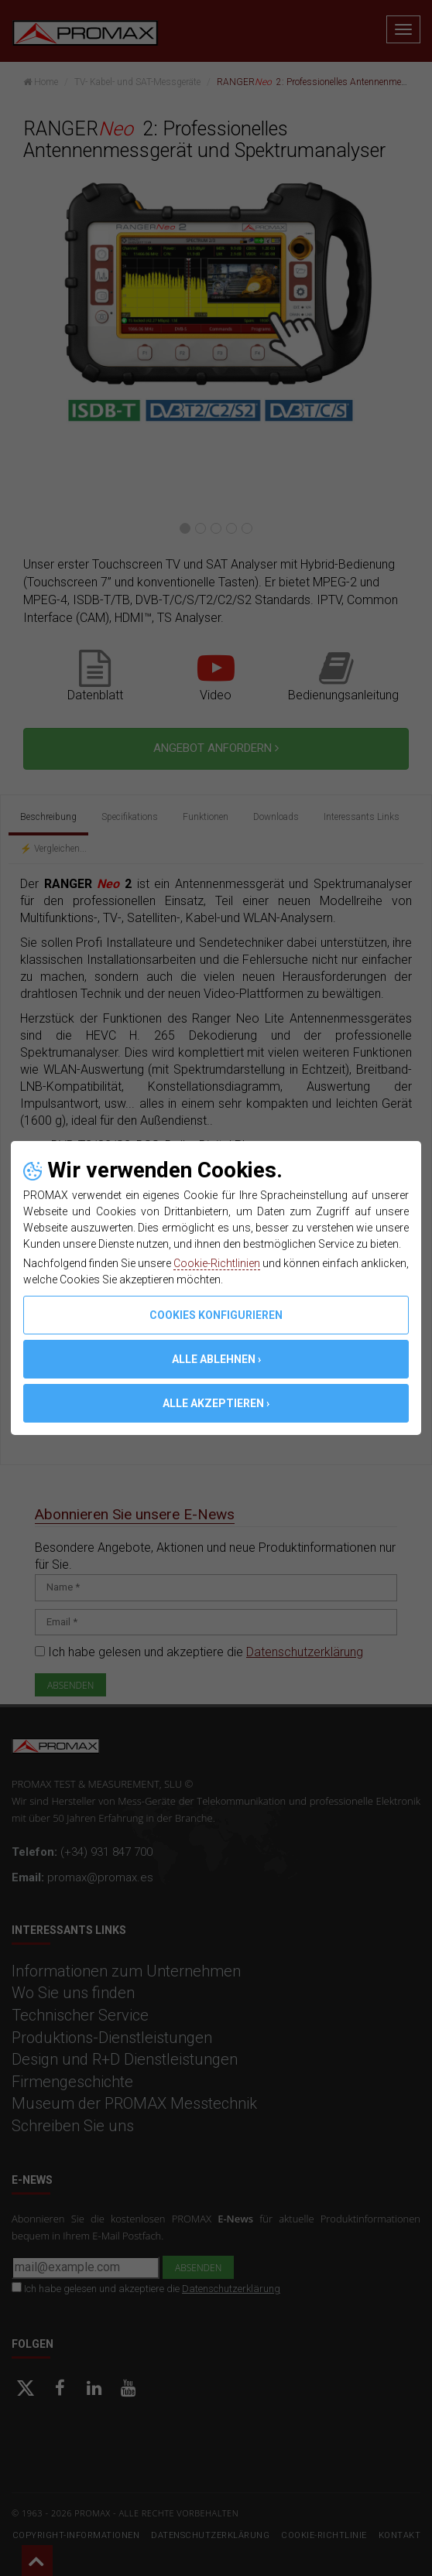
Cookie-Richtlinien (216, 1263)
